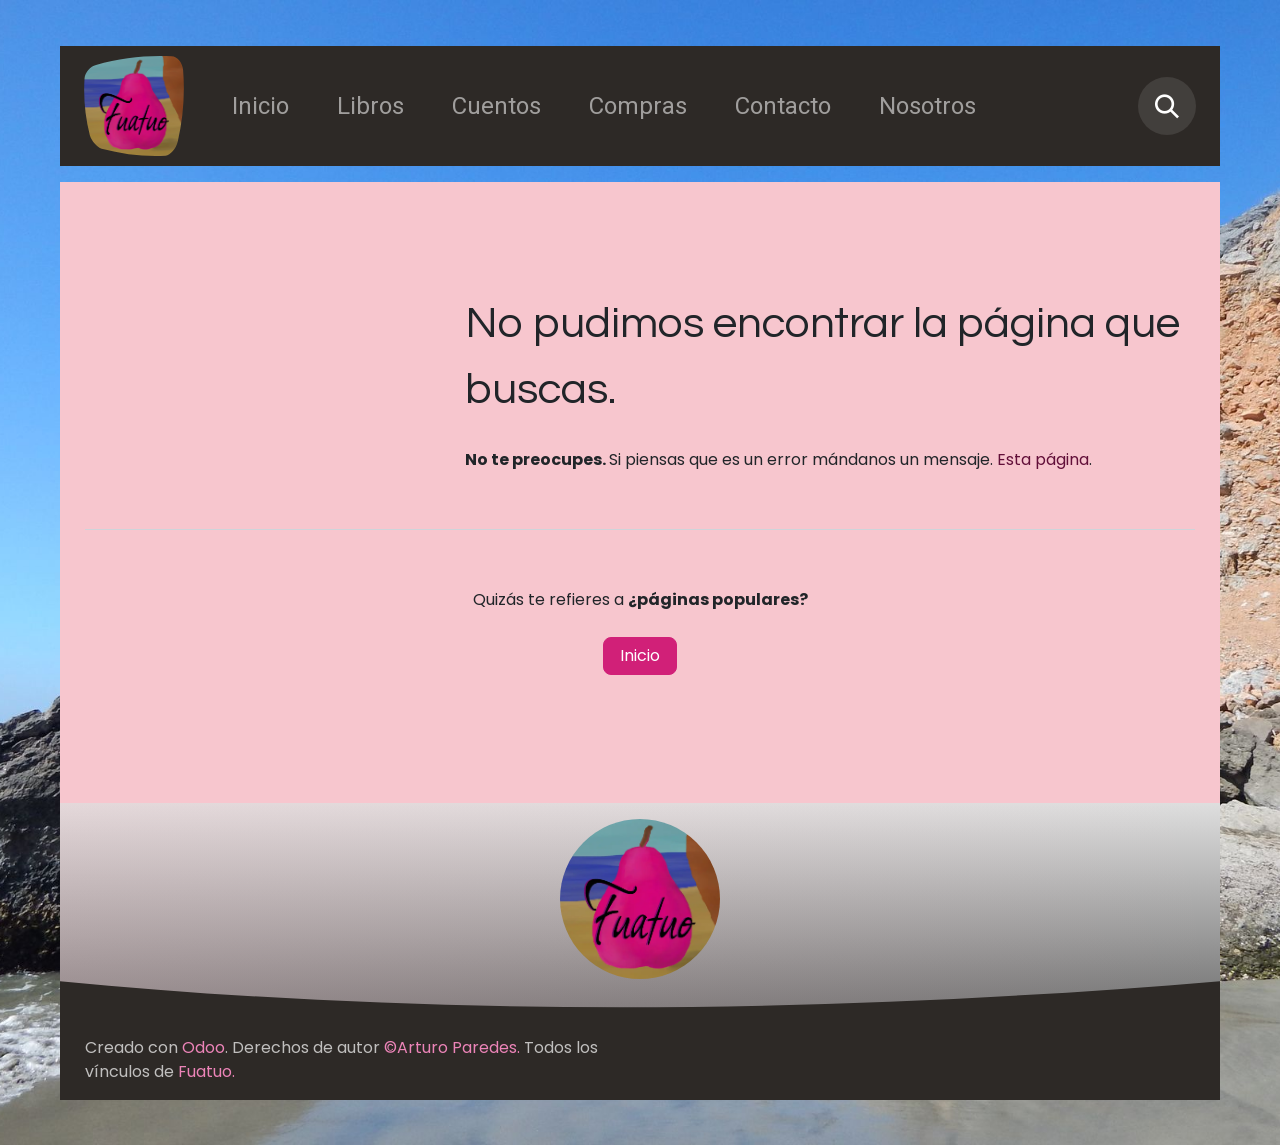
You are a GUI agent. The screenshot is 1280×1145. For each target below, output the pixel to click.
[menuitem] (260, 106)
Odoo (203, 1047)
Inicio (640, 655)
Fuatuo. (206, 1071)
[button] (1167, 106)
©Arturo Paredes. (452, 1047)
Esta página (1043, 459)
